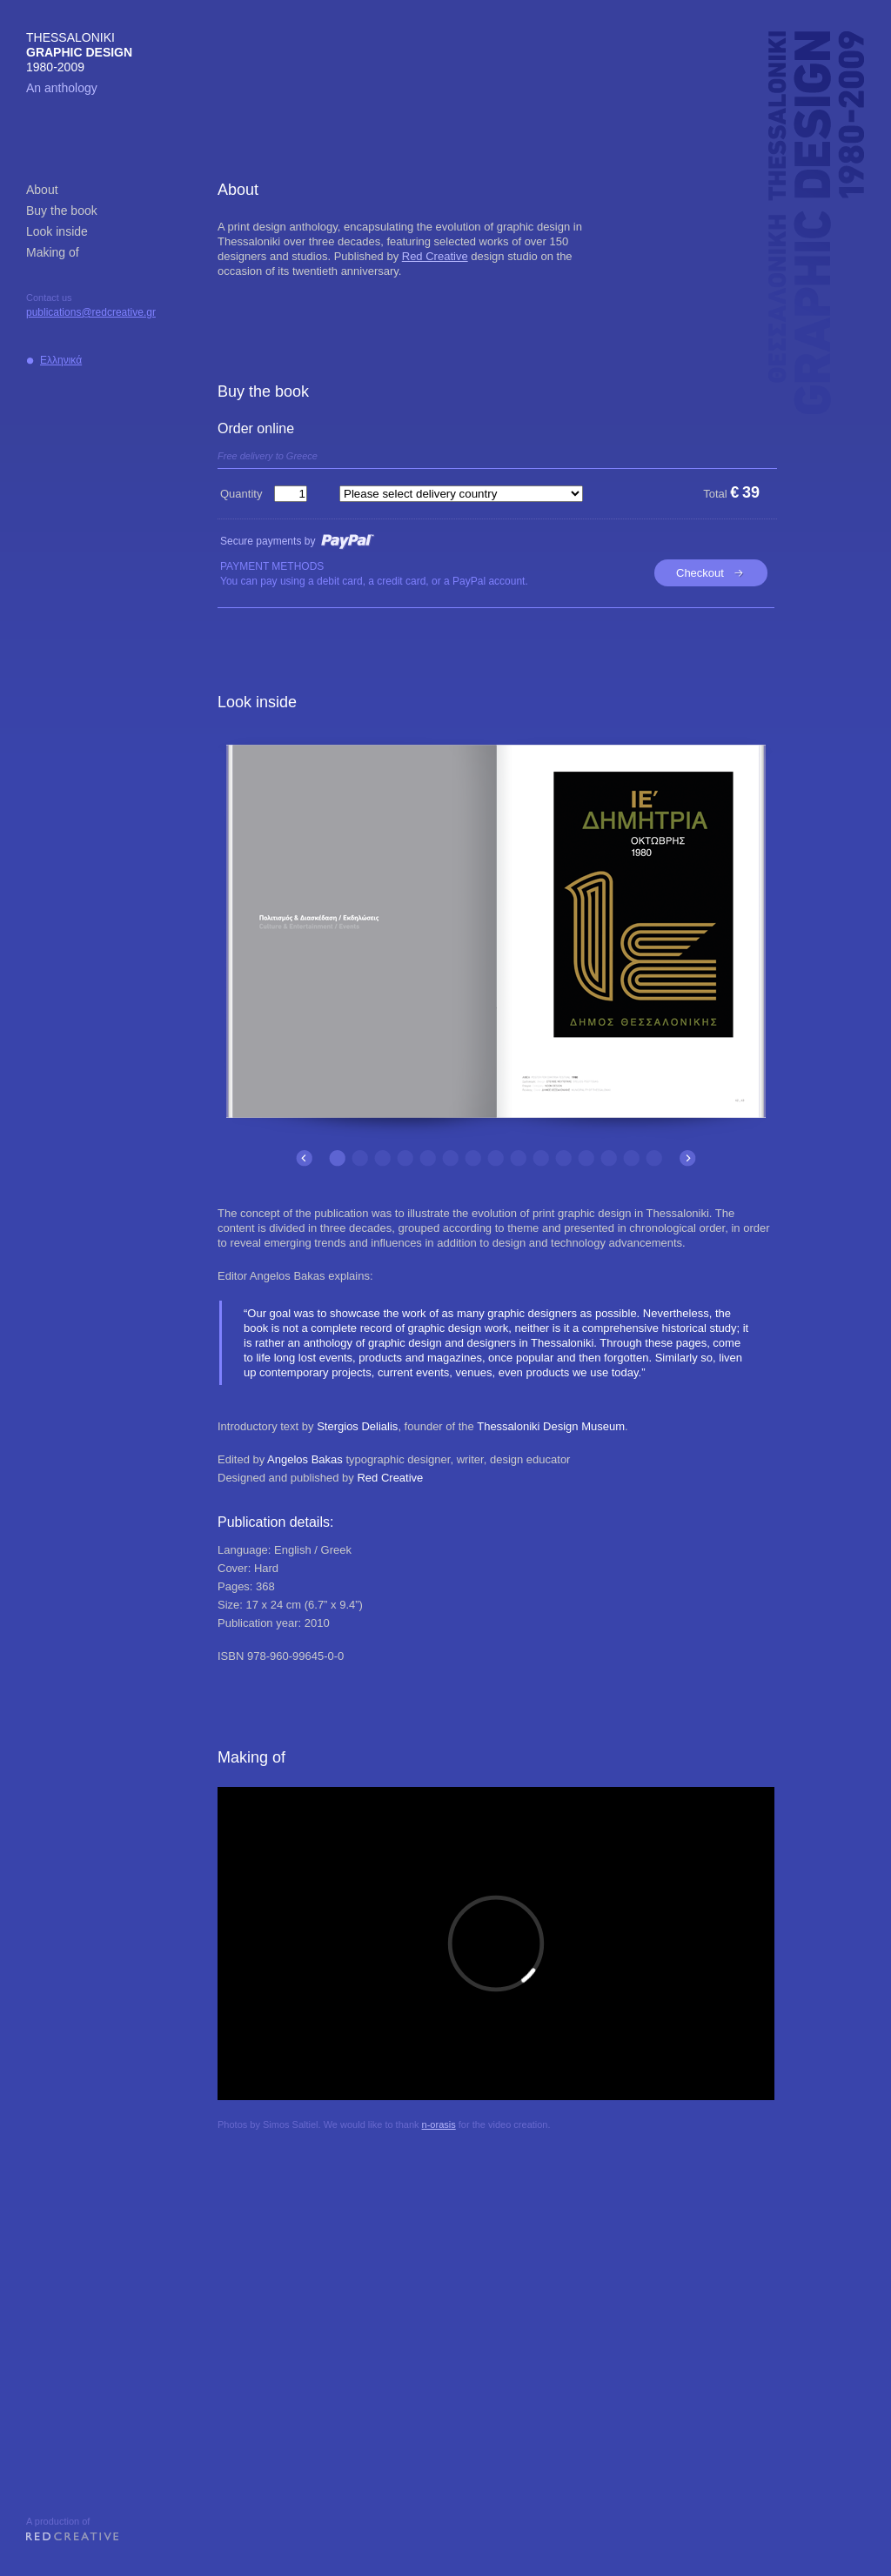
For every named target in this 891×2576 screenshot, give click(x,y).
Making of (52, 252)
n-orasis (439, 2124)
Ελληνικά (61, 360)
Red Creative (435, 256)
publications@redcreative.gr (91, 312)
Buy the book (61, 210)
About (42, 190)
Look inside (57, 231)
